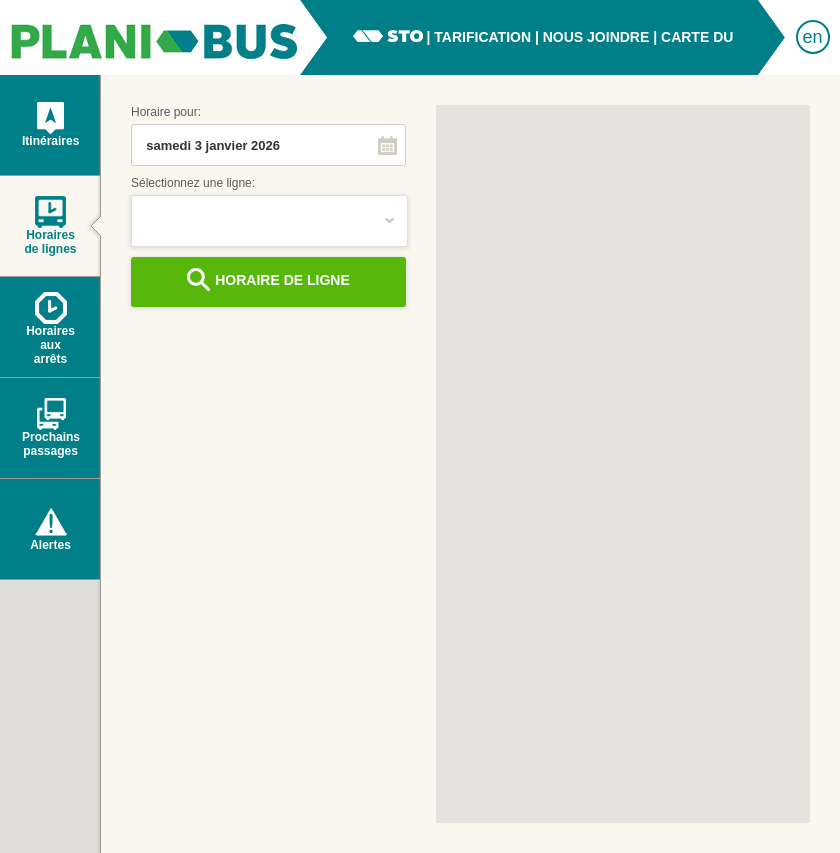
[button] (387, 145)
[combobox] (251, 145)
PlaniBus (150, 37)
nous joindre (596, 37)
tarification (482, 37)
